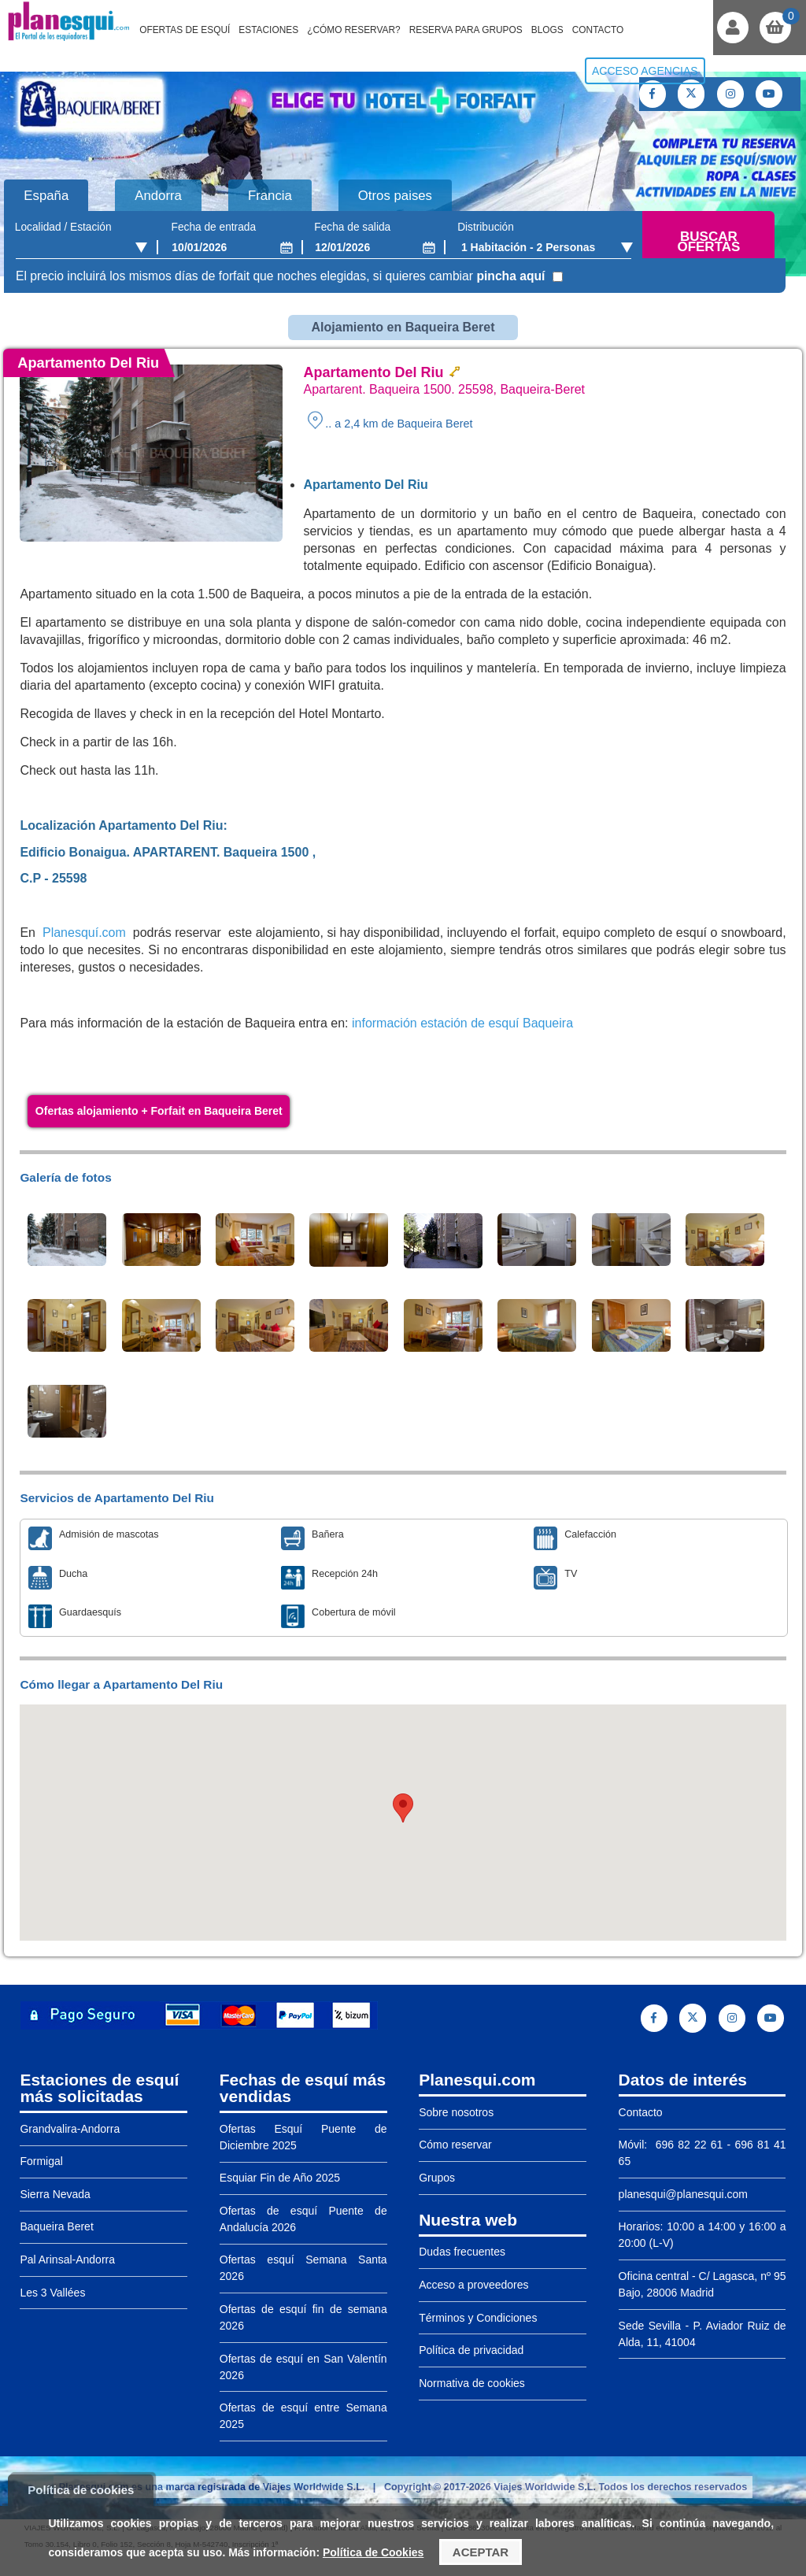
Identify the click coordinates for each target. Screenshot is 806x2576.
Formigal (41, 2161)
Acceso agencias (645, 71)
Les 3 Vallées (52, 2292)
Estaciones (268, 29)
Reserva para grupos (466, 29)
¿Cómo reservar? (354, 29)
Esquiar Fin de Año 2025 (280, 2177)
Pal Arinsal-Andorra (67, 2259)
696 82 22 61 (687, 2144)
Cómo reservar (455, 2144)
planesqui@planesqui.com (683, 2194)
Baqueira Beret (56, 2226)
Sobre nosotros (456, 2112)
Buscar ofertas (708, 242)
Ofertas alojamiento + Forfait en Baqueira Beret (159, 1111)
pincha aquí (510, 276)
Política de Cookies (373, 2552)
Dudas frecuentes (462, 2251)
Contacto (598, 29)
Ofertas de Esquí (184, 29)
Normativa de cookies (472, 2383)
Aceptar (480, 2552)
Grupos (437, 2177)
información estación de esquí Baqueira (462, 1023)
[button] (403, 1808)
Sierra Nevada (55, 2194)
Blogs (547, 29)
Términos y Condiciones (478, 2317)
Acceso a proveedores (473, 2284)
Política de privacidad (471, 2350)
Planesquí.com (84, 932)
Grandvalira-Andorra (70, 2129)
